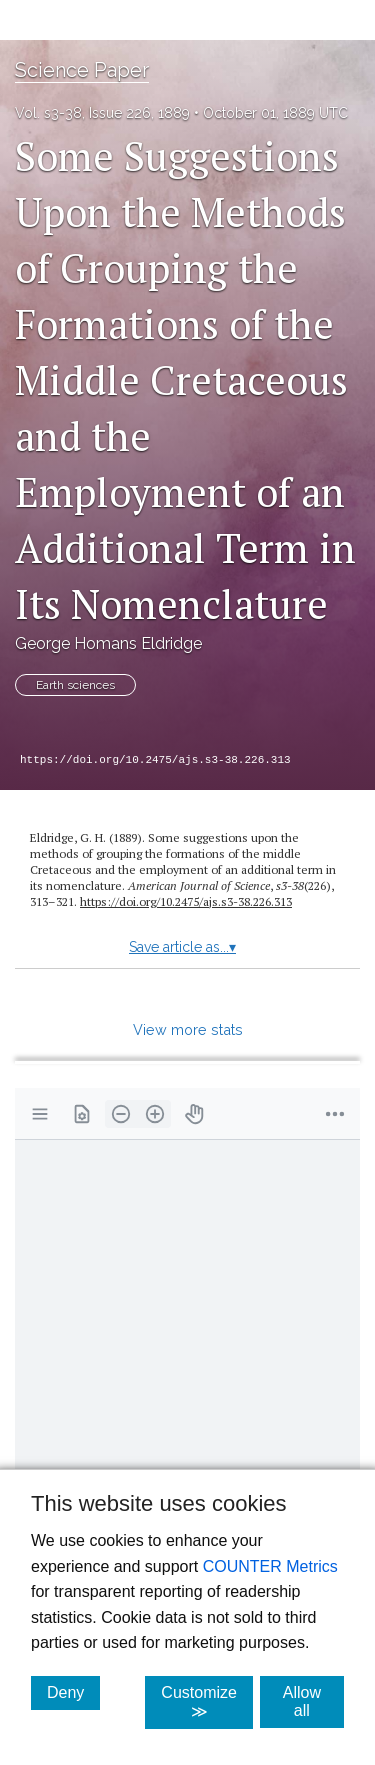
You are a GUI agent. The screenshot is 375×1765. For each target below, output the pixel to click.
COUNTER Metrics (270, 1566)
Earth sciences (75, 685)
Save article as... (182, 947)
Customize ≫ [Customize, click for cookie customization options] (207, 1702)
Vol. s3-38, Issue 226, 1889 (102, 113)
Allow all (313, 1701)
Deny (73, 1692)
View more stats (188, 1029)
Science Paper (82, 70)
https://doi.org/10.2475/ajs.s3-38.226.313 (155, 760)
